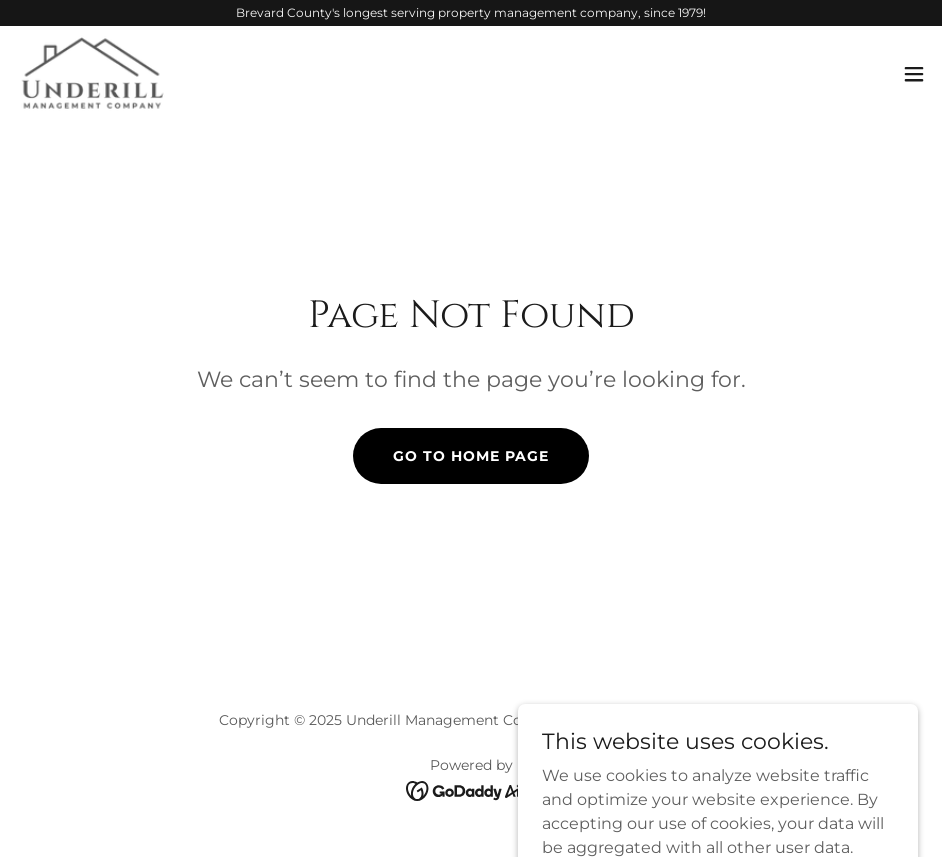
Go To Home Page (471, 456)
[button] (914, 74)
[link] (92, 74)
